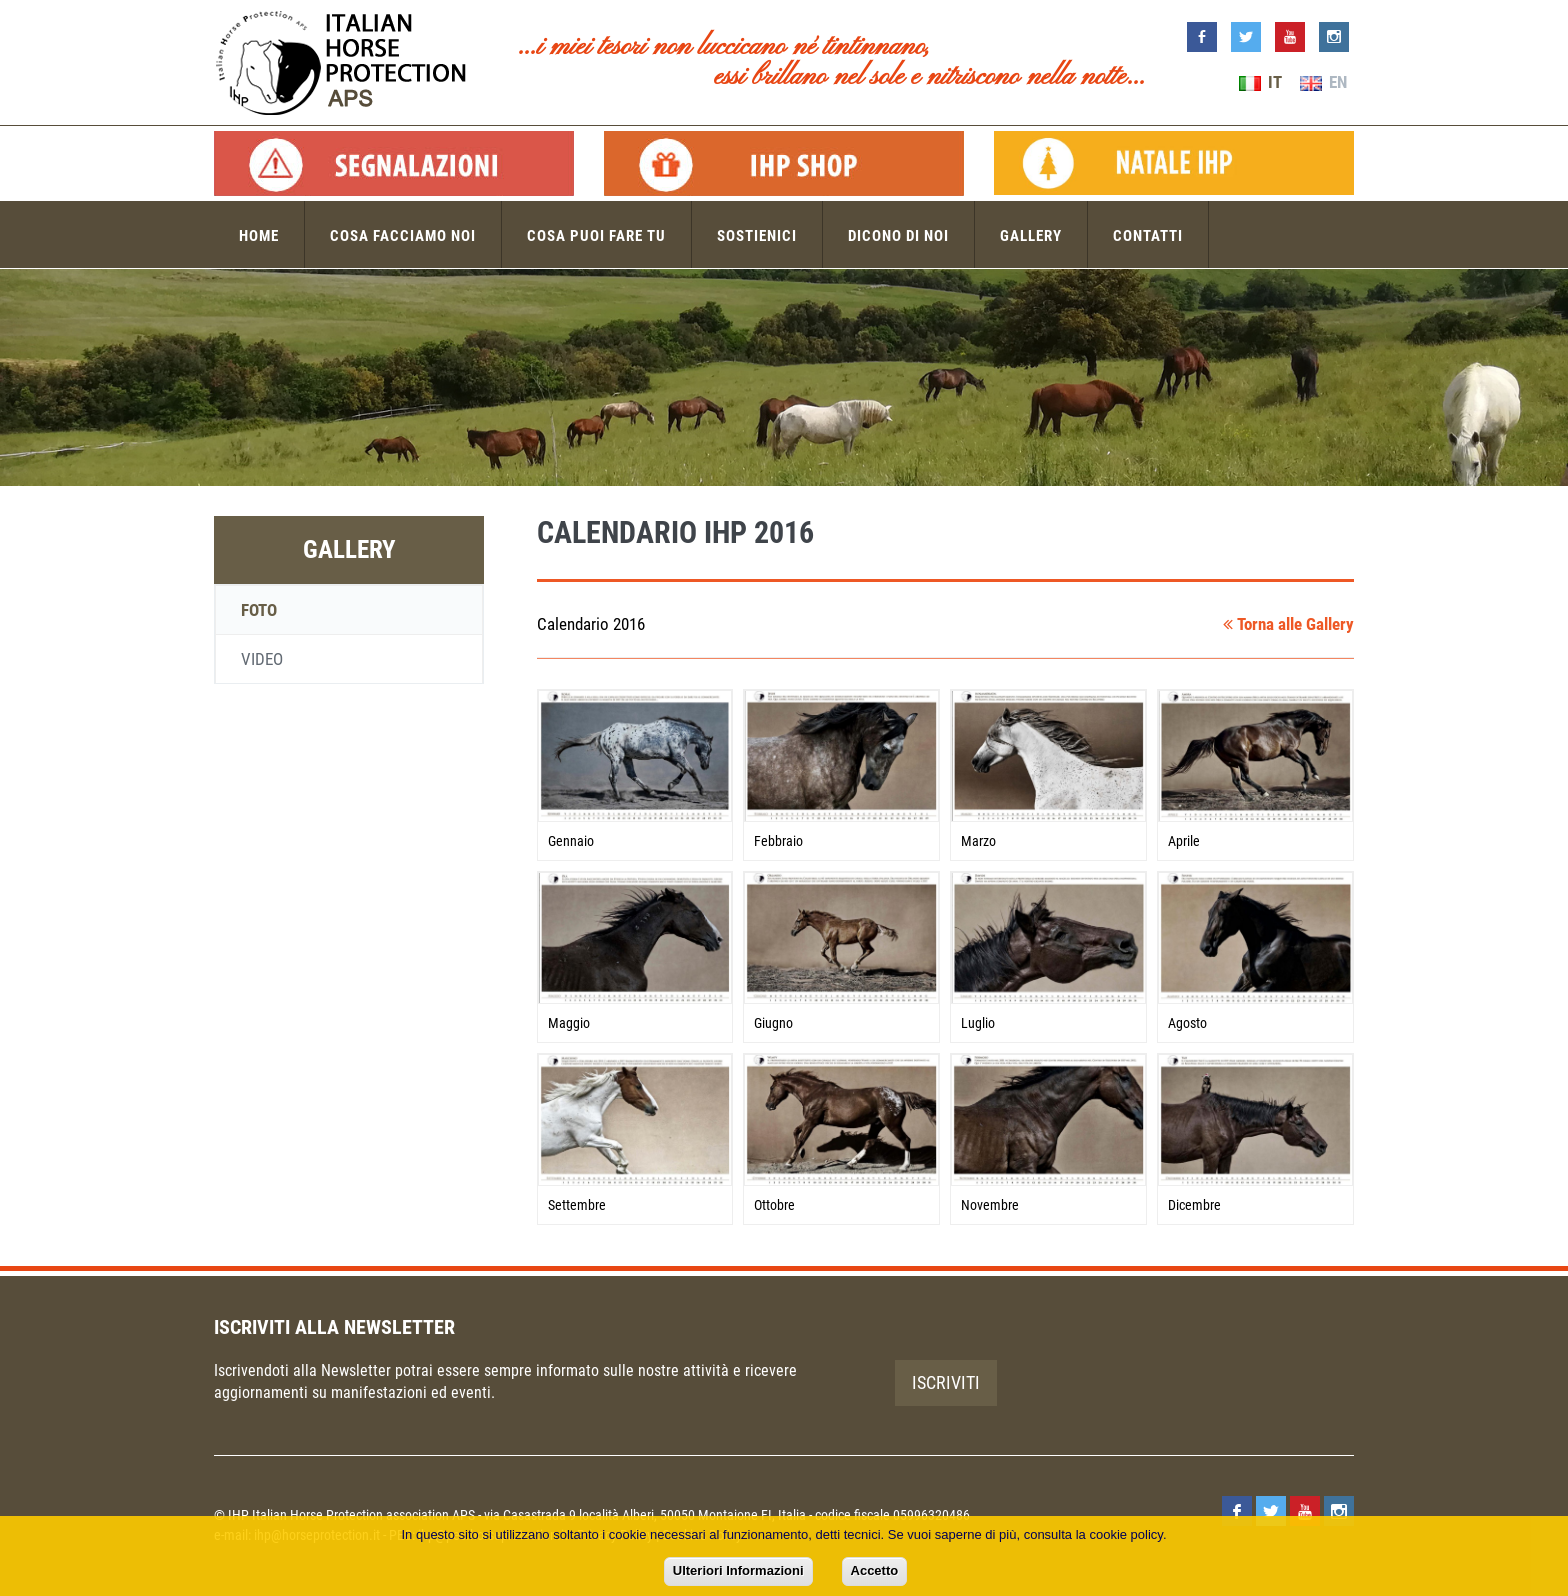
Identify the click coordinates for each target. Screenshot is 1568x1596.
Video (262, 659)
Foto (259, 610)
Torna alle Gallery (1288, 624)
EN (1323, 82)
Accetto (875, 1570)
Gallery (1031, 236)
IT (1260, 82)
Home (259, 236)
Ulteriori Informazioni (738, 1570)
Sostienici (757, 236)
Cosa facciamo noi (403, 236)
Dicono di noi (898, 236)
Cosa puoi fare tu (596, 236)
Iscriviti (946, 1382)
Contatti (1148, 236)
